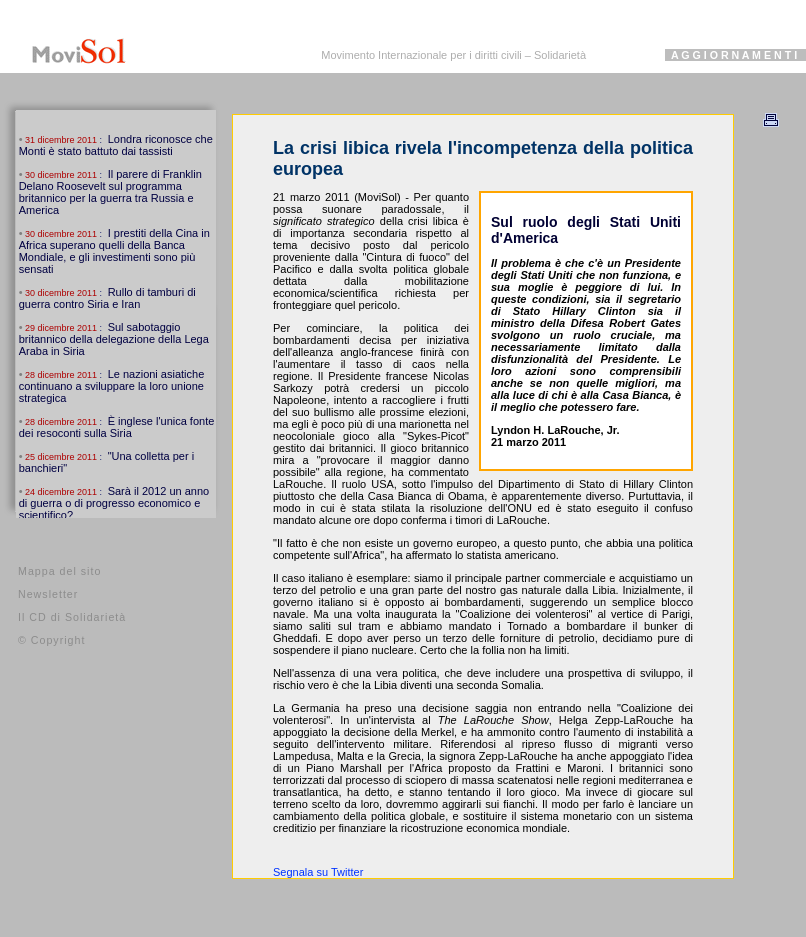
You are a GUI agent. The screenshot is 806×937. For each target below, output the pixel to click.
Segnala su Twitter (318, 872)
